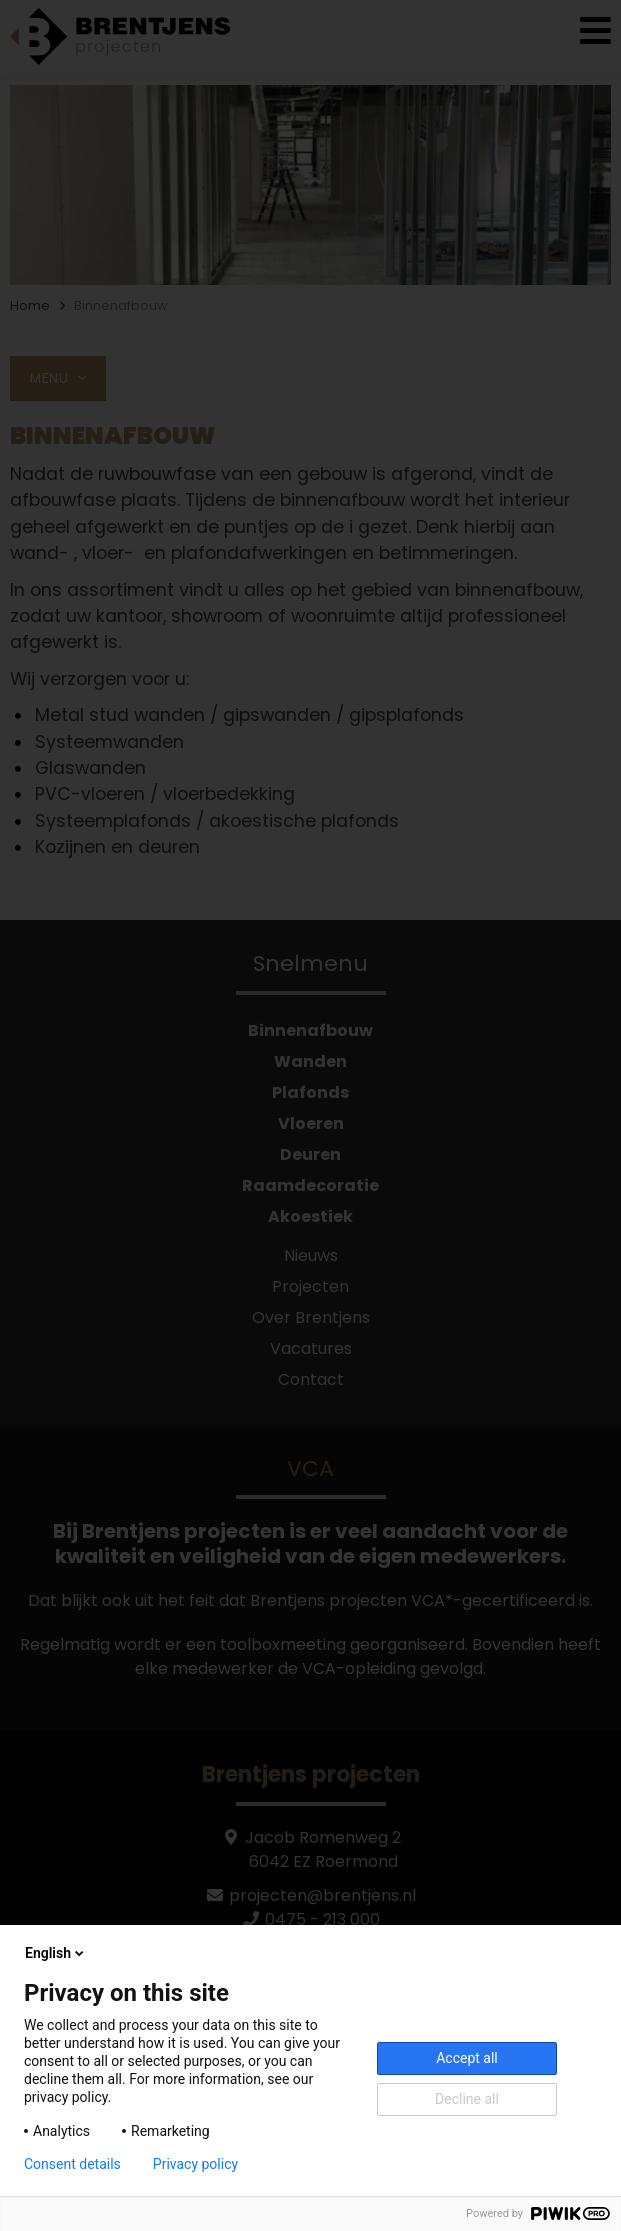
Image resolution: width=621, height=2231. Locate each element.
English (56, 1953)
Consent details (72, 2164)
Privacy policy (195, 2164)
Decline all (467, 2099)
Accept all (467, 2058)
